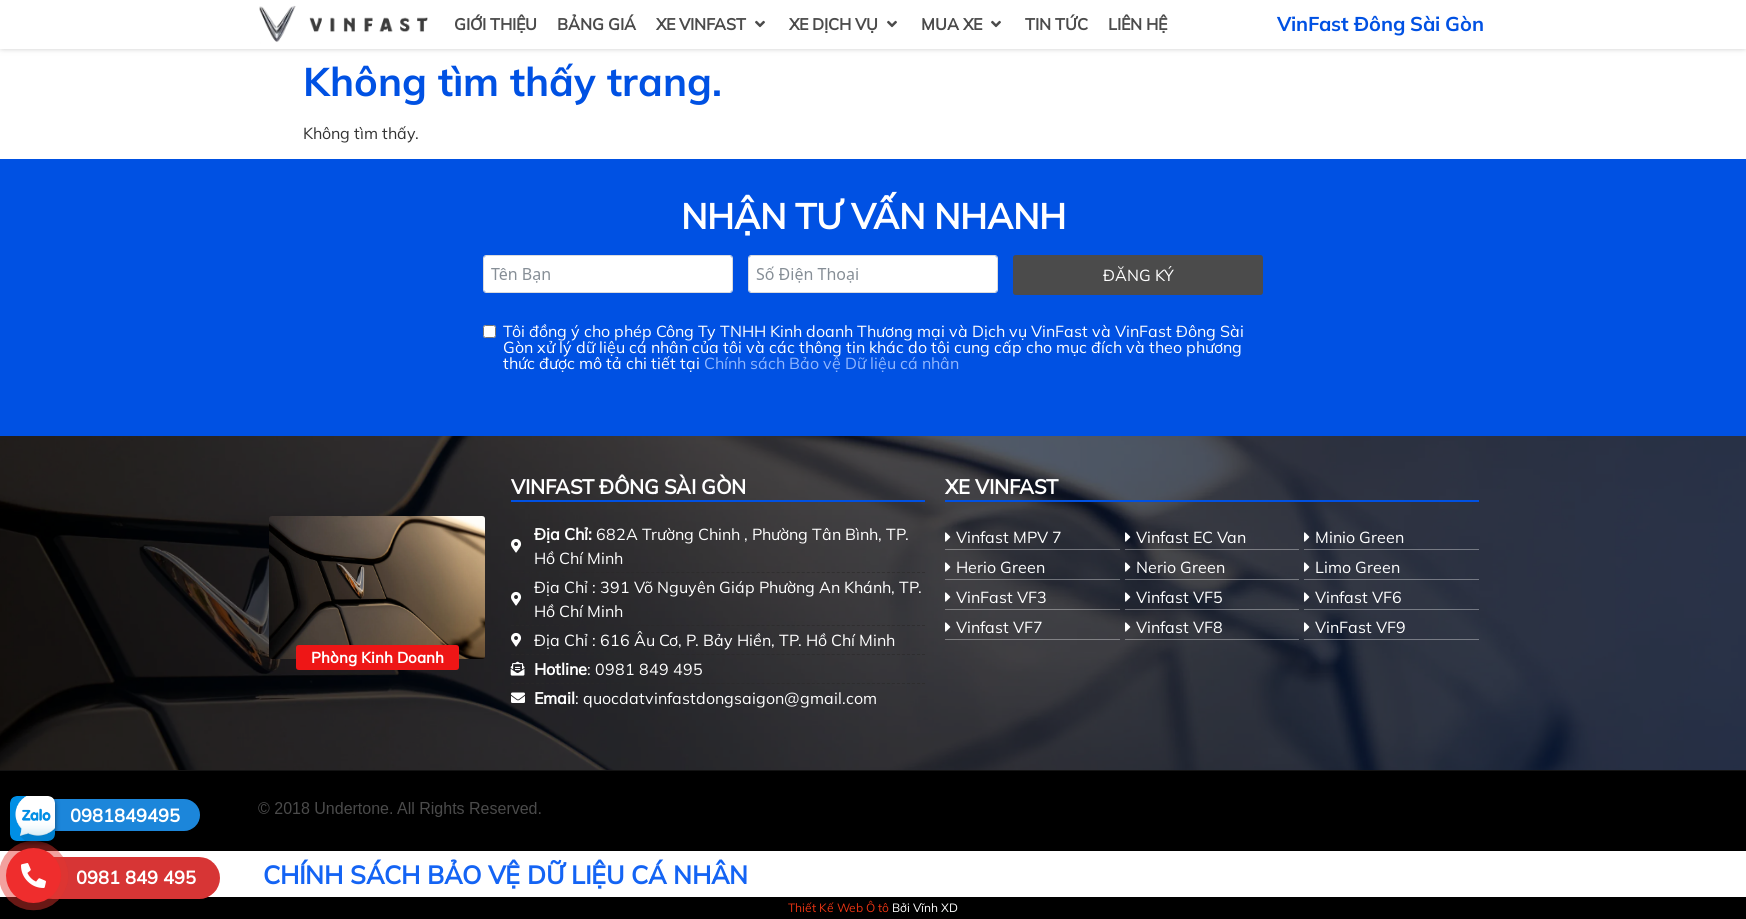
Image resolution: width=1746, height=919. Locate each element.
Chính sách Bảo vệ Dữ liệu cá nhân (831, 363)
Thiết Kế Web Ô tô (838, 907)
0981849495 (125, 815)
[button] (712, 24)
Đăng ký (1138, 275)
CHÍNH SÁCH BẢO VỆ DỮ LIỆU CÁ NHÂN (505, 874)
